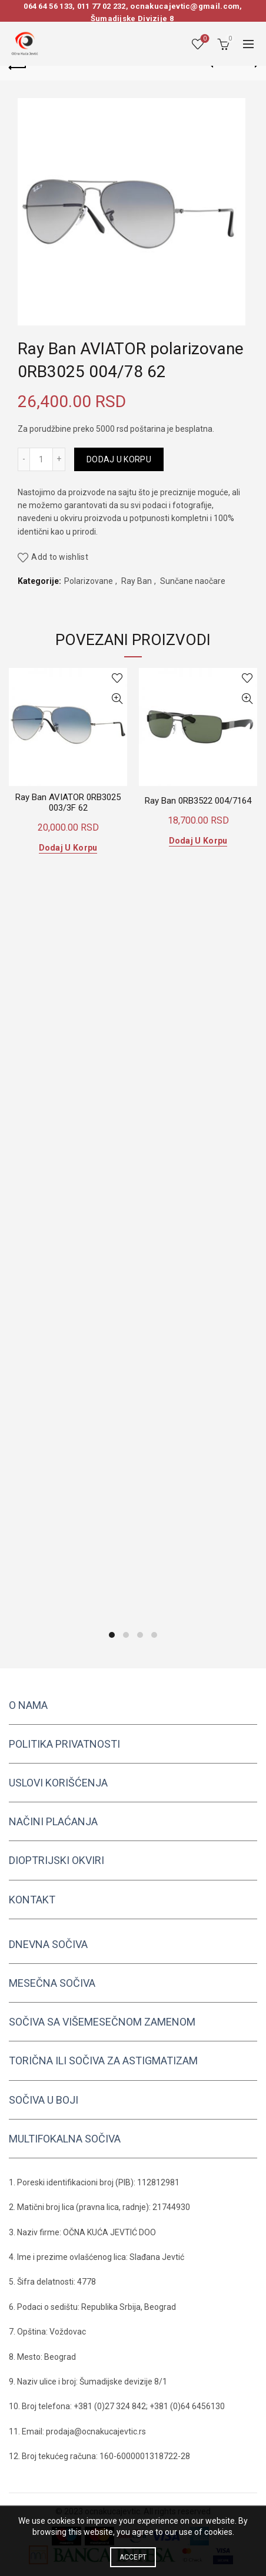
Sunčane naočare (192, 581)
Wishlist (204, 39)
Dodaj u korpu (119, 459)
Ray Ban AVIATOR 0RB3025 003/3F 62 (68, 802)
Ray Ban (136, 581)
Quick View (117, 698)
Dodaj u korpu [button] (68, 847)
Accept (133, 2557)
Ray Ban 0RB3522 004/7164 (198, 800)
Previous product (219, 65)
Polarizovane (88, 581)
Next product (248, 65)
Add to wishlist (59, 557)
